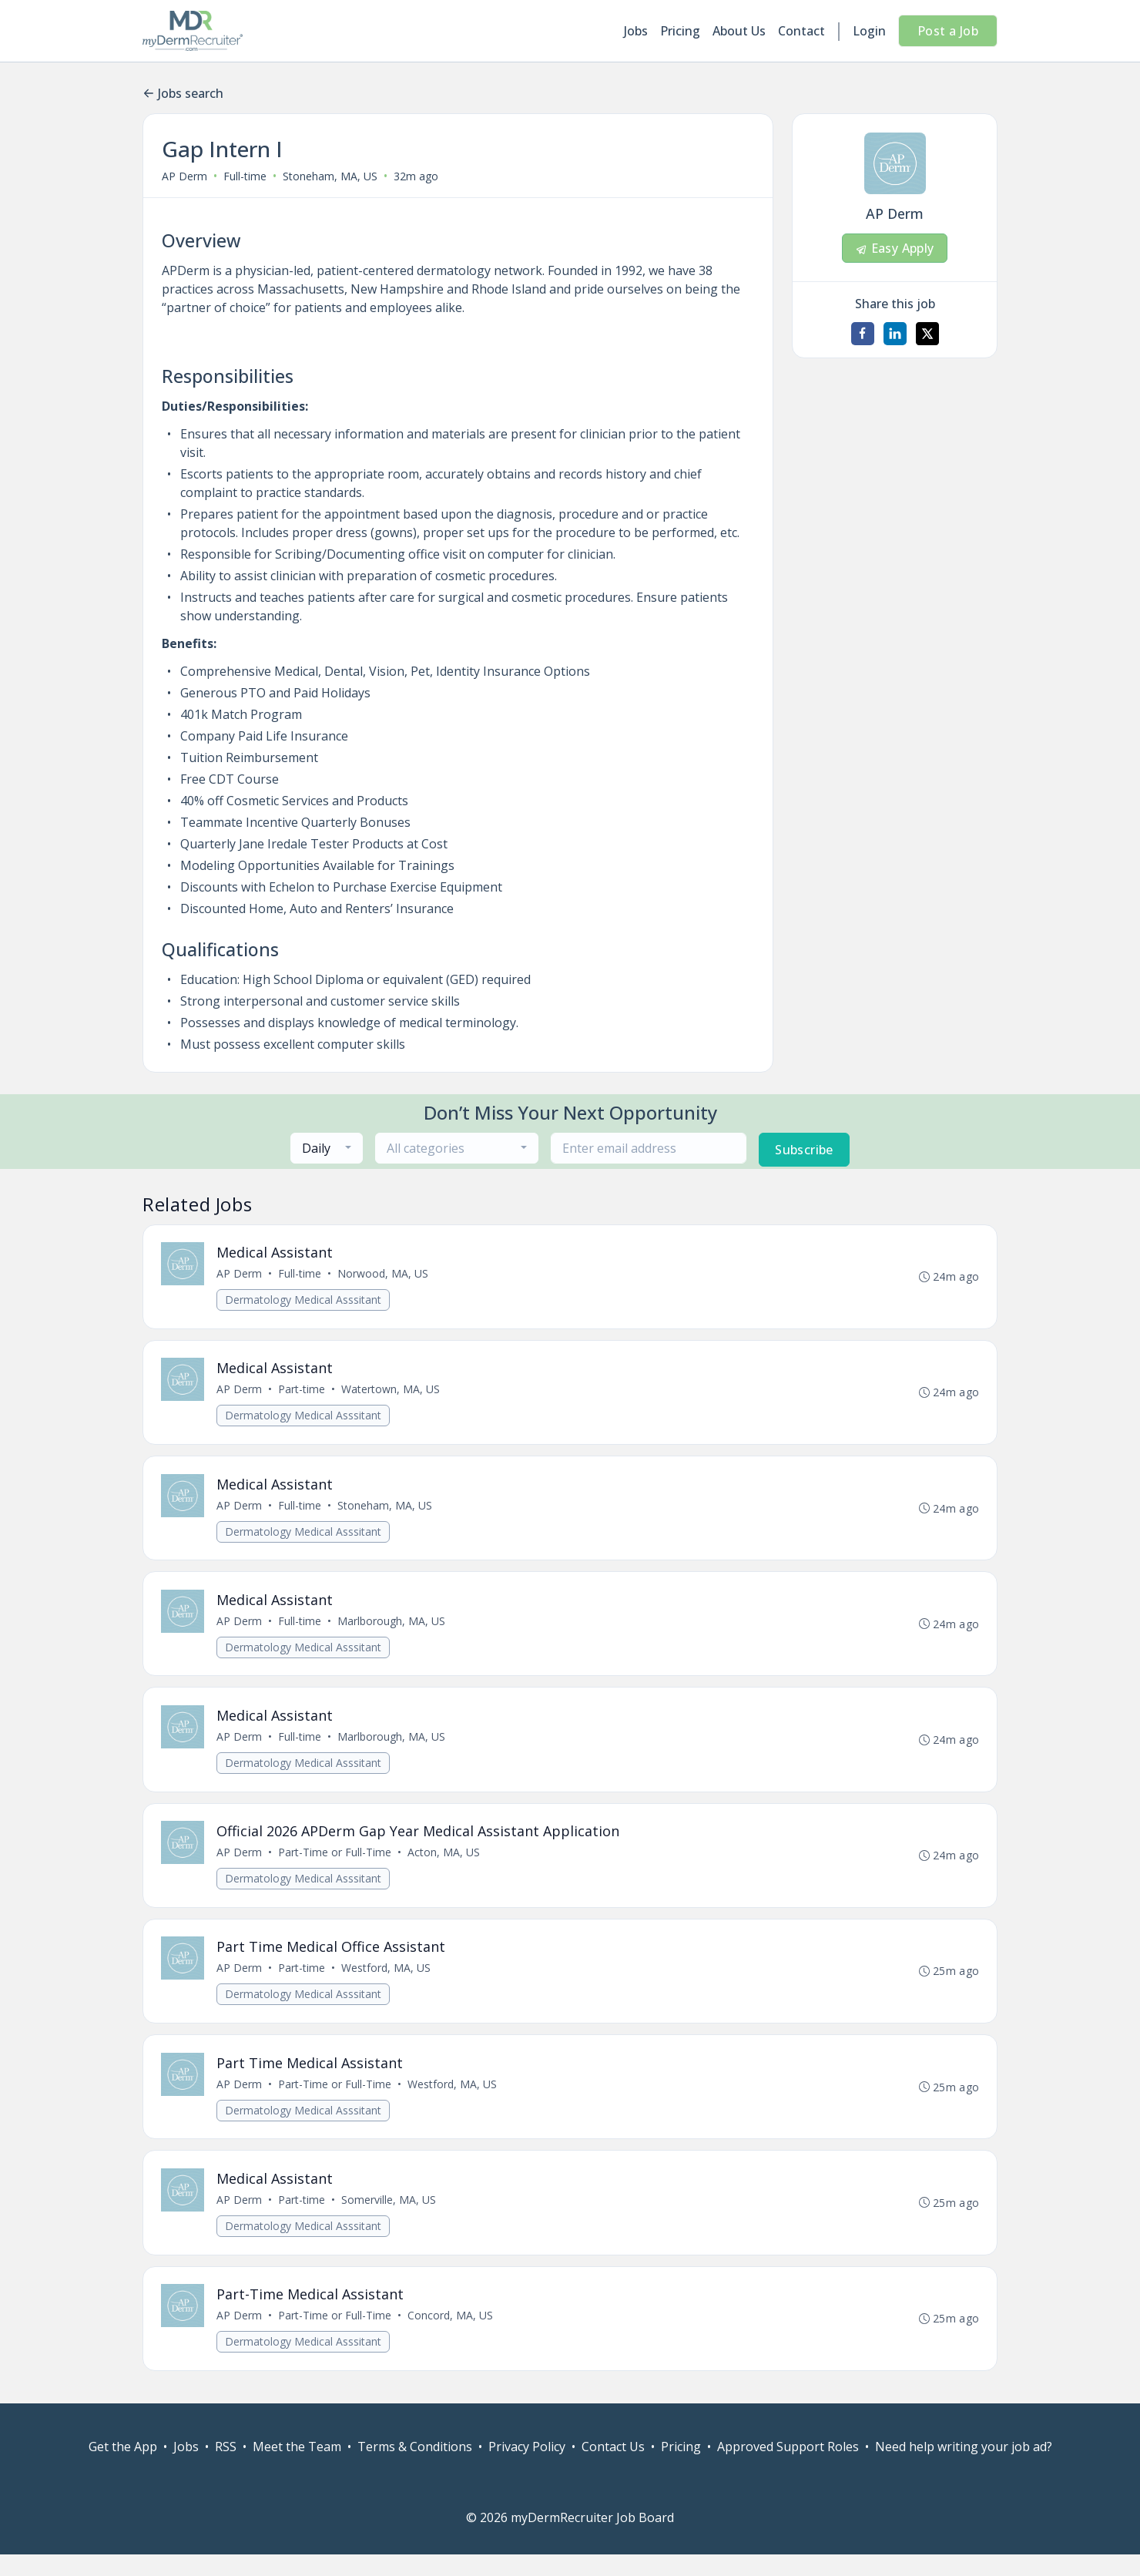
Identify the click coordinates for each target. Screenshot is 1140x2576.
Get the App (123, 2468)
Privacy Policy (526, 2468)
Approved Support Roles (788, 2468)
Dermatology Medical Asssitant (304, 1301)
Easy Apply (894, 248)
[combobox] (326, 1148)
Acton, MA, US (444, 1864)
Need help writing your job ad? (963, 2468)
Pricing (680, 30)
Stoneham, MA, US (330, 176)
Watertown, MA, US (391, 1392)
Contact (801, 30)
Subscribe (804, 1149)
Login (869, 30)
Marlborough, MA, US (392, 1628)
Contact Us (613, 2468)
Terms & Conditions (414, 2468)
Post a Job (947, 30)
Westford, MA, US (386, 1982)
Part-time (302, 1392)
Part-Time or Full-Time (335, 1864)
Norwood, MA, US (383, 1275)
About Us (739, 30)
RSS (225, 2468)
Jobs (636, 30)
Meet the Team (297, 2468)
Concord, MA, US (451, 2336)
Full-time (245, 176)
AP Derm (184, 176)
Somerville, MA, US (389, 2218)
